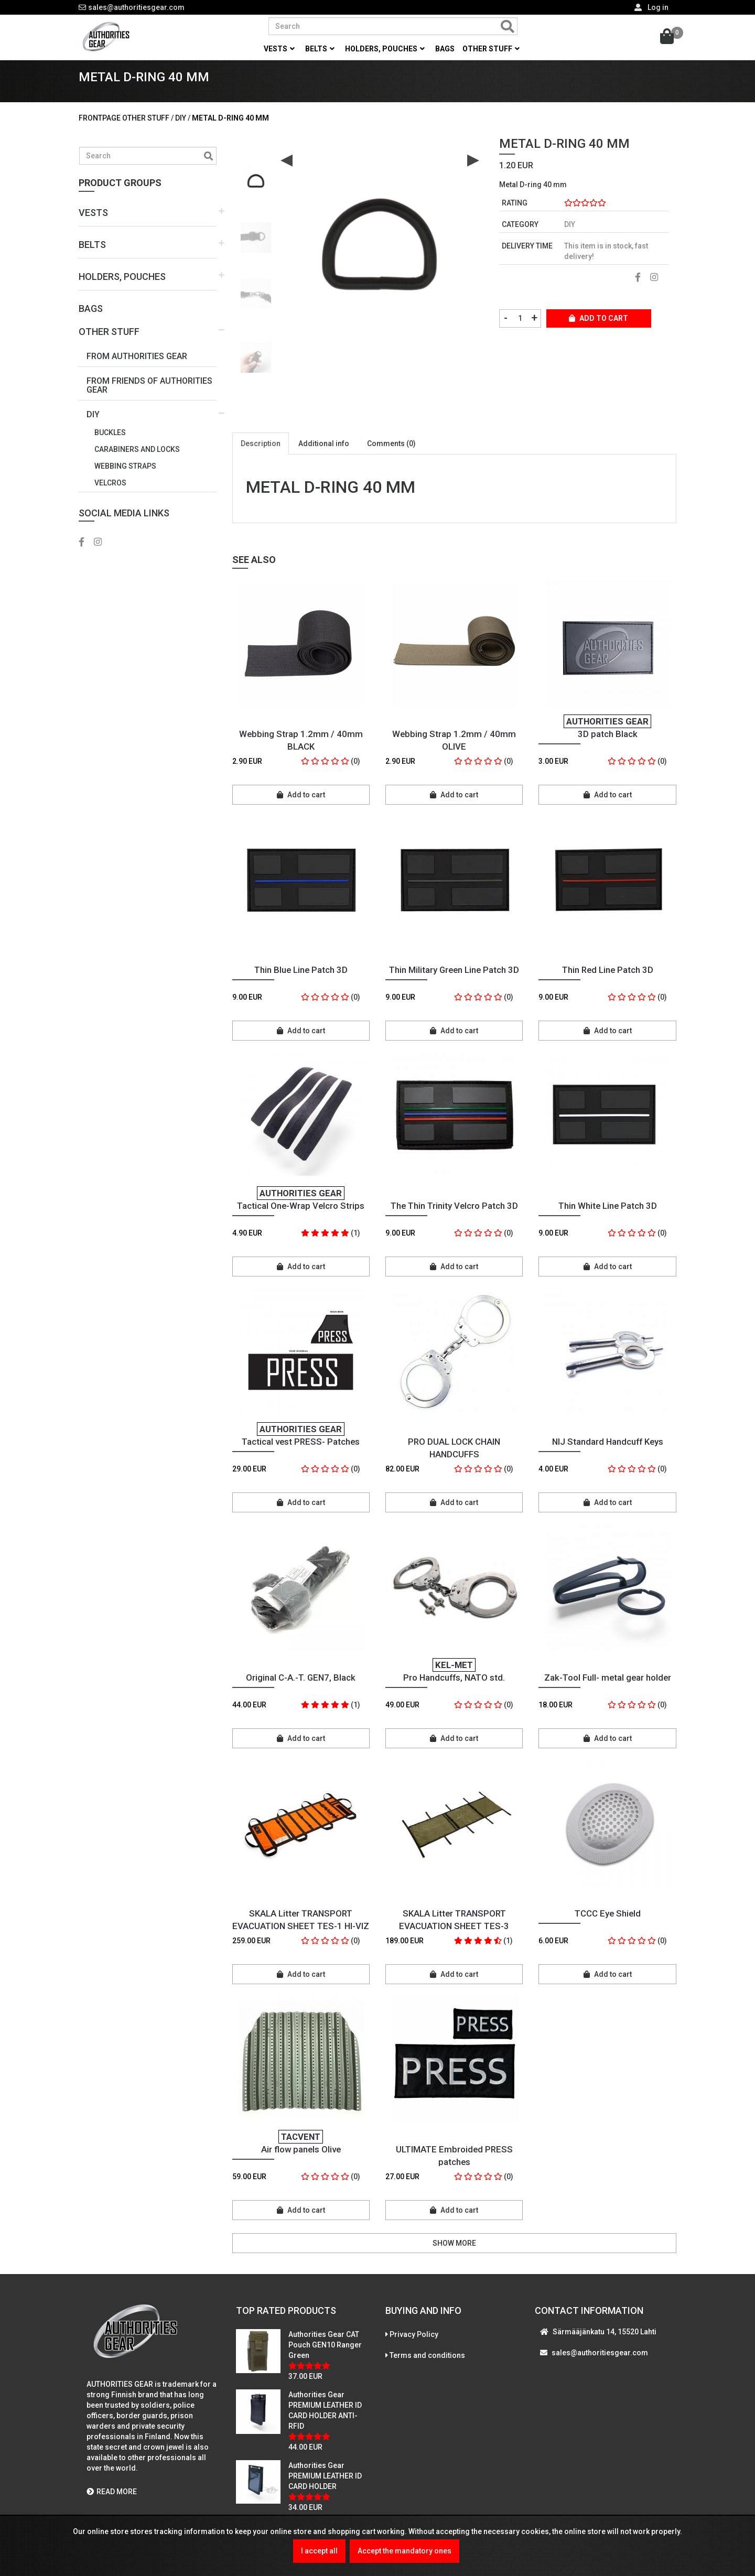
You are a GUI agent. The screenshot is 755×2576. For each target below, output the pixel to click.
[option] (256, 191)
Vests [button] (279, 49)
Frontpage (100, 131)
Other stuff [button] (491, 49)
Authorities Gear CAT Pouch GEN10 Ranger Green (325, 2358)
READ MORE (112, 2505)
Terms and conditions (427, 2369)
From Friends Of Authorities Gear (149, 399)
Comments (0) (391, 457)
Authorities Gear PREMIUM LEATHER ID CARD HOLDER (325, 2489)
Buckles (110, 446)
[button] (148, 226)
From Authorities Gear (137, 370)
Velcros (110, 496)
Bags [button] (445, 49)
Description (261, 457)
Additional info (323, 457)
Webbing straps (125, 479)
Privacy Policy (414, 2348)
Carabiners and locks (137, 463)
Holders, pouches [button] (385, 49)
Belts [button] (320, 49)
